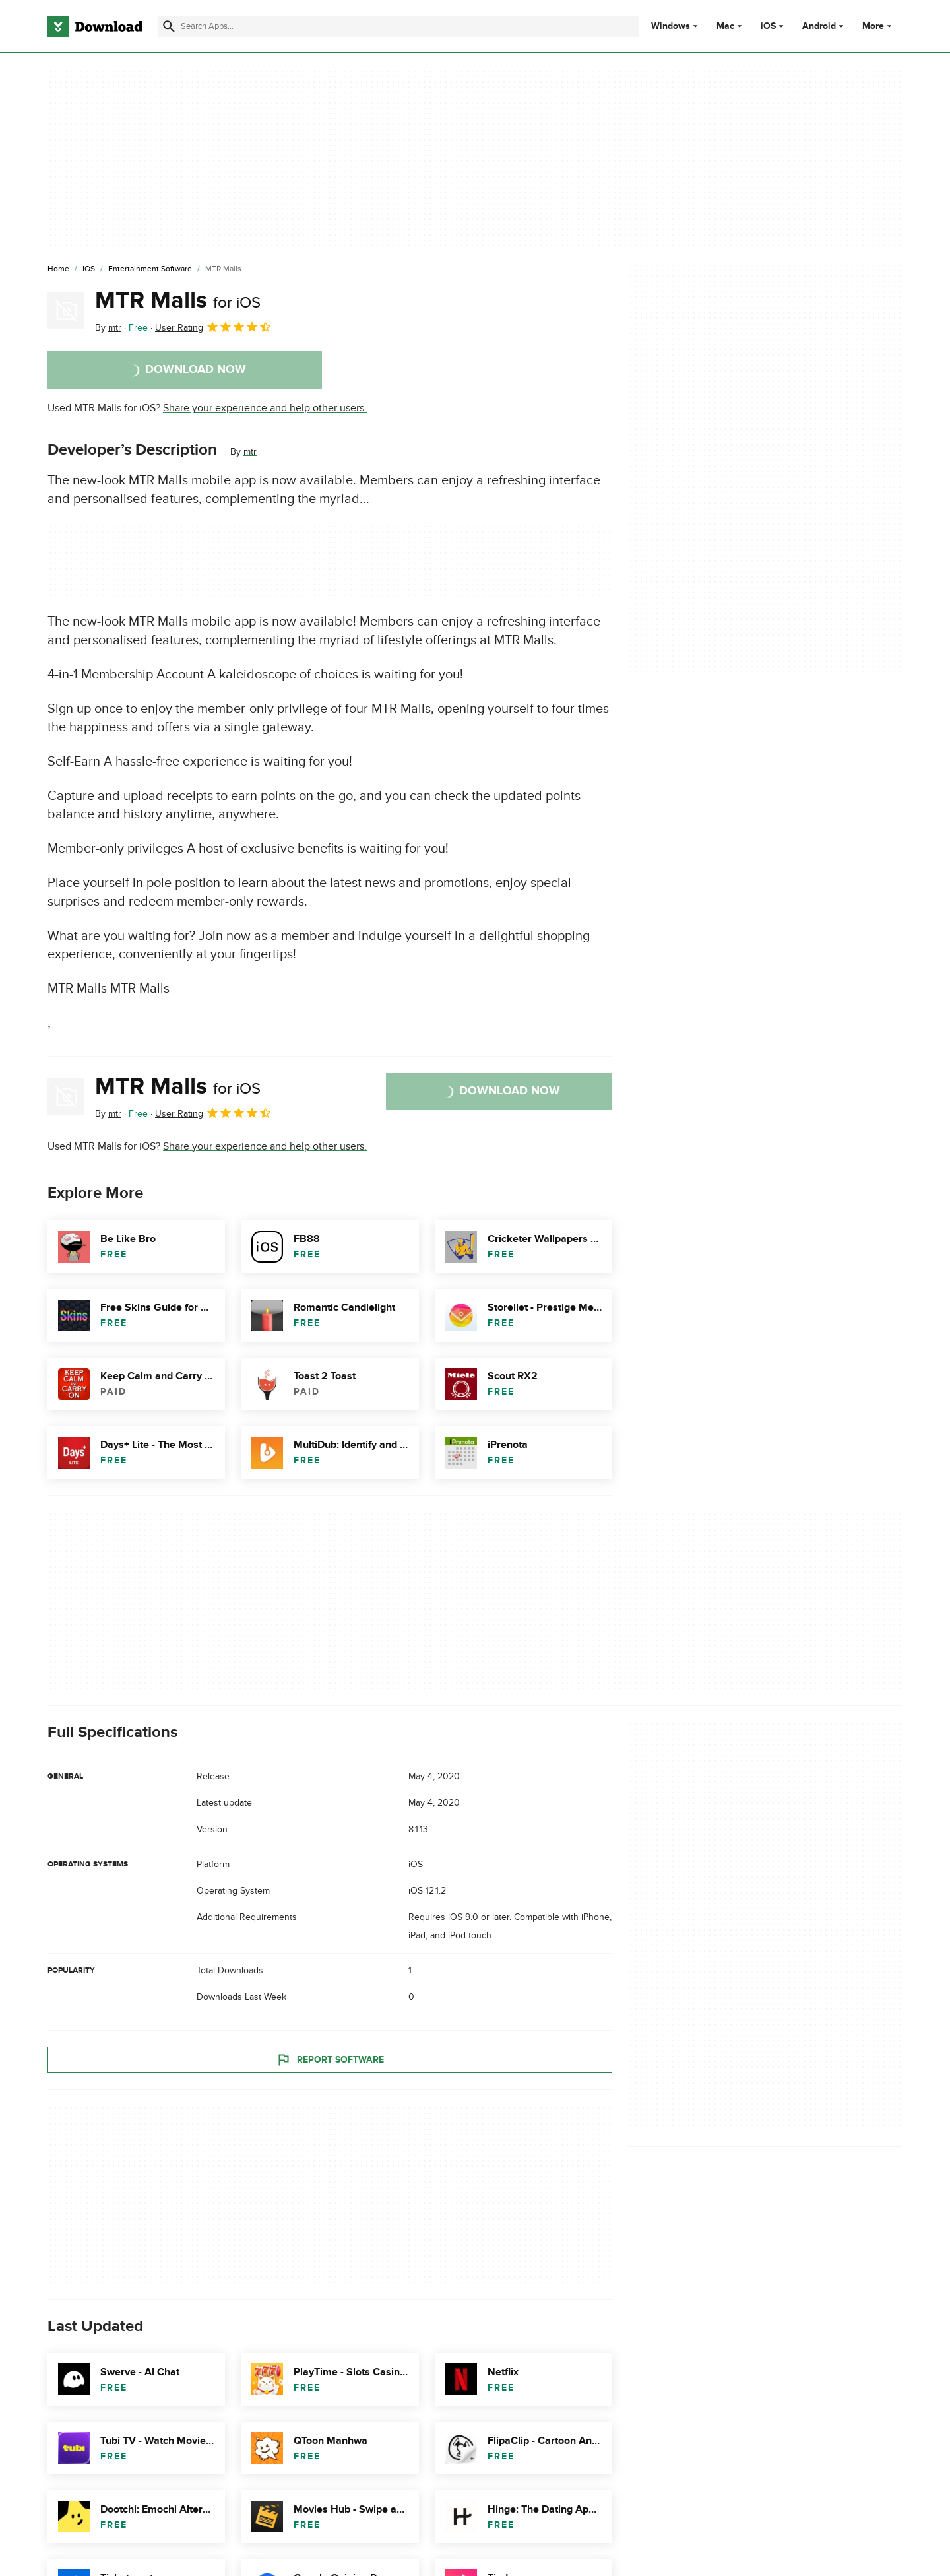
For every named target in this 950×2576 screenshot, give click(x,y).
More (878, 26)
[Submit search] (168, 26)
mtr (250, 451)
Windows (670, 26)
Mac (725, 26)
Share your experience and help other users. (265, 407)
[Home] (58, 269)
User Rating (213, 326)
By (108, 327)
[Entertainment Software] (150, 269)
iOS (768, 26)
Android (819, 26)
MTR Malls (178, 300)
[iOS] (88, 269)
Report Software (330, 2059)
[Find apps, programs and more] (398, 26)
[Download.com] (95, 26)
